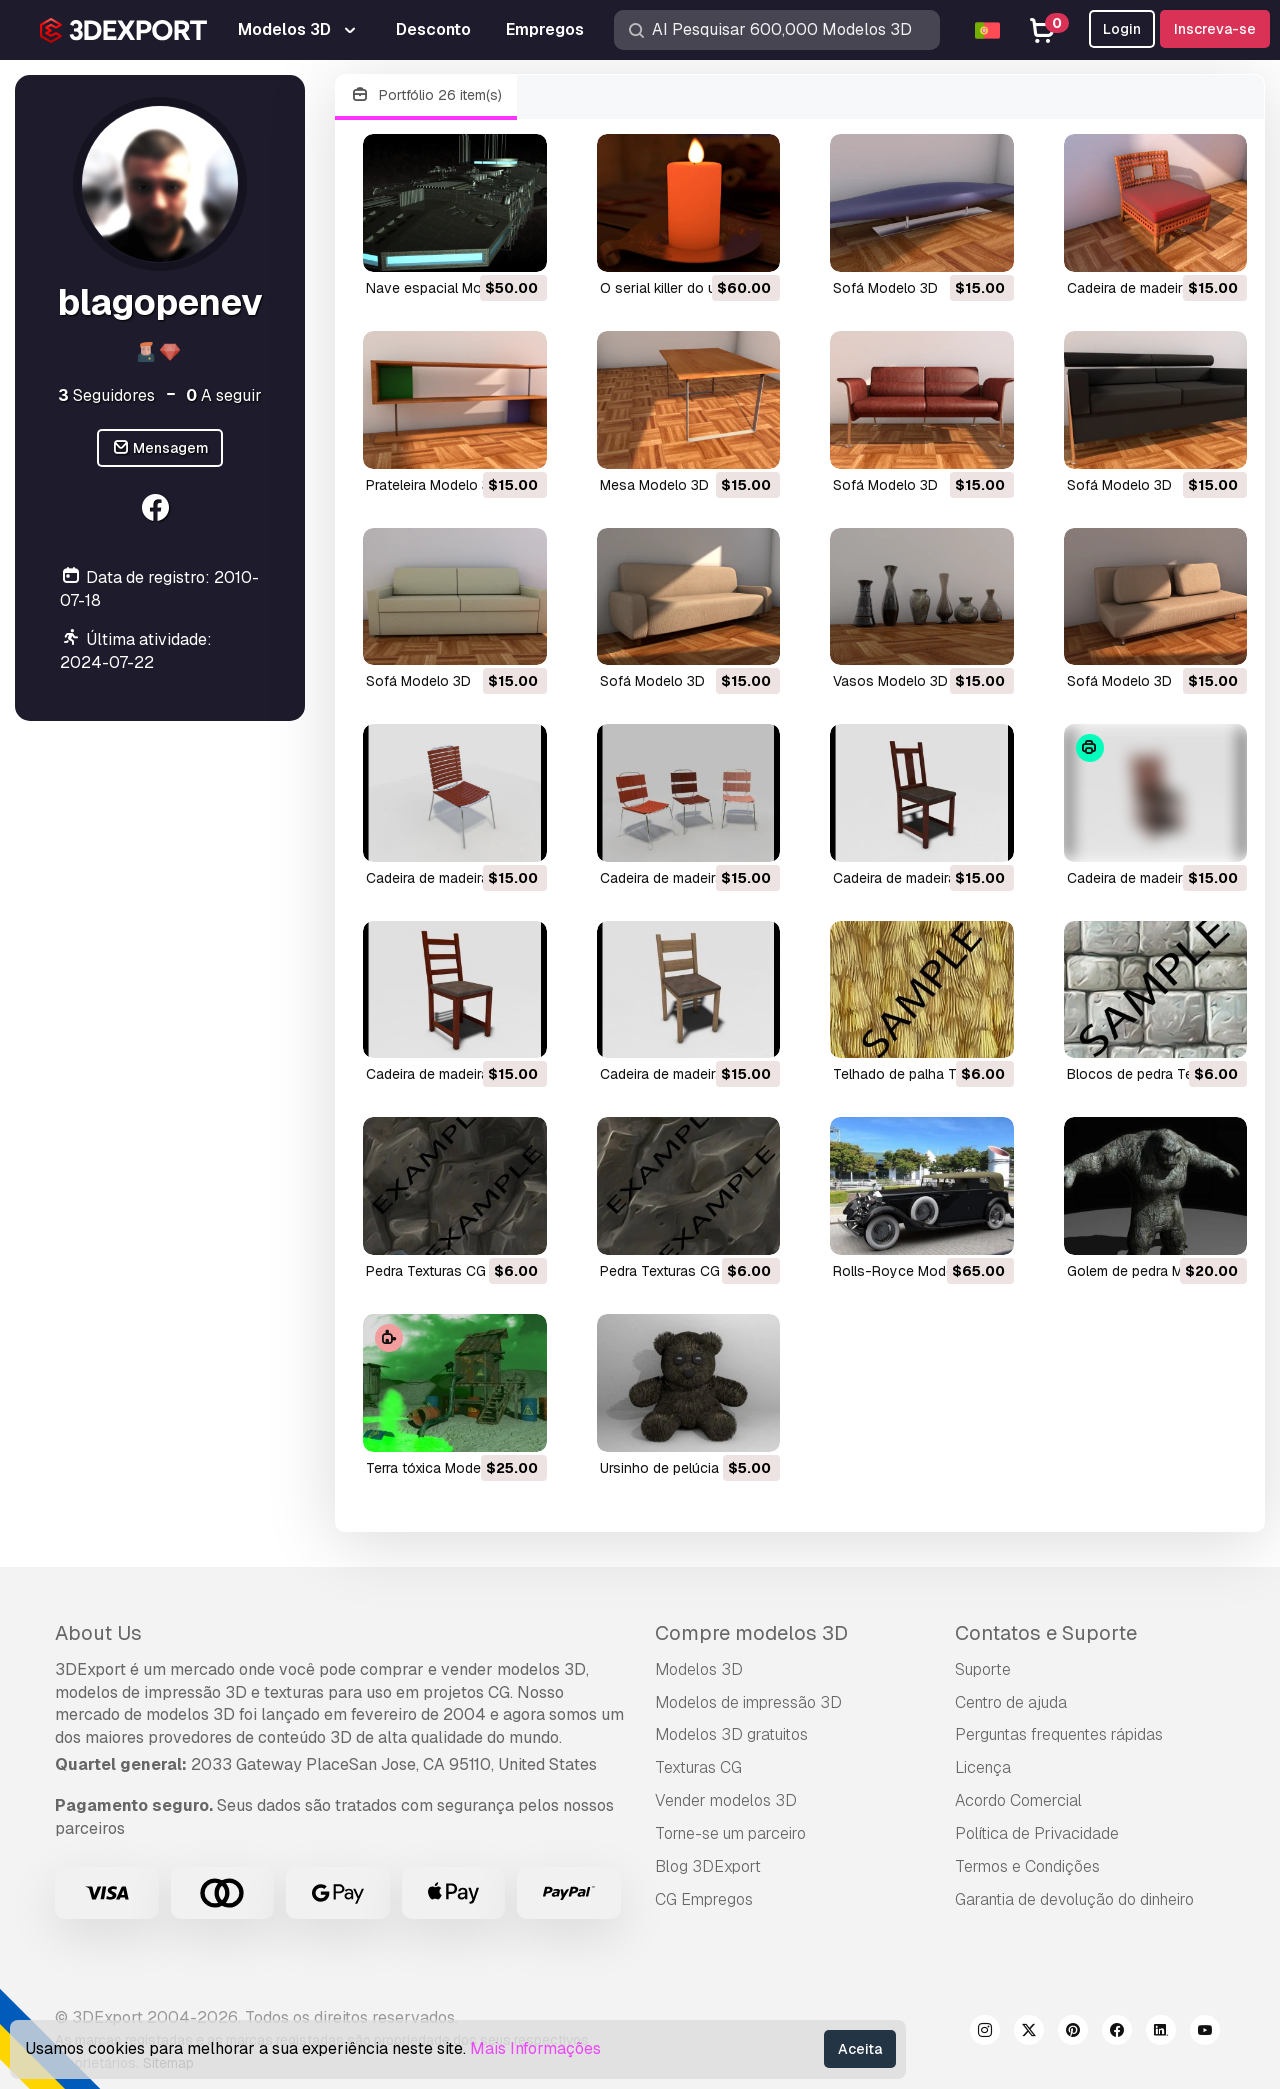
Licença (983, 1767)
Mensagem (160, 448)
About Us (98, 1633)
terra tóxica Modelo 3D (440, 1468)
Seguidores (106, 395)
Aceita (860, 2049)
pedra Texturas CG (426, 1271)
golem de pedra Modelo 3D (1154, 1271)
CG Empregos (704, 1899)
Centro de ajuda (1011, 1702)
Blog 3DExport (708, 1866)
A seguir (224, 395)
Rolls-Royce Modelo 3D (910, 1271)
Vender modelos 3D (726, 1800)
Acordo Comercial (1018, 1800)
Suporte (983, 1669)
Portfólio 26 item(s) (426, 95)
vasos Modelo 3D (890, 681)
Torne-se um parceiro (730, 1833)
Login (1122, 29)
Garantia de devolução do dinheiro (1074, 1899)
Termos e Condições (1027, 1866)
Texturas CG (698, 1767)
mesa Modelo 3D (654, 485)
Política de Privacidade (1037, 1833)
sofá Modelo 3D (885, 288)
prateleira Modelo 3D (433, 485)
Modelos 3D (699, 1669)
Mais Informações (535, 2048)
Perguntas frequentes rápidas (1059, 1734)
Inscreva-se (1215, 29)
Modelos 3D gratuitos (731, 1734)
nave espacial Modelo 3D (449, 288)
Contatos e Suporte (1046, 1633)
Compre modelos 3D (751, 1633)
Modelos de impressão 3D (748, 1702)
